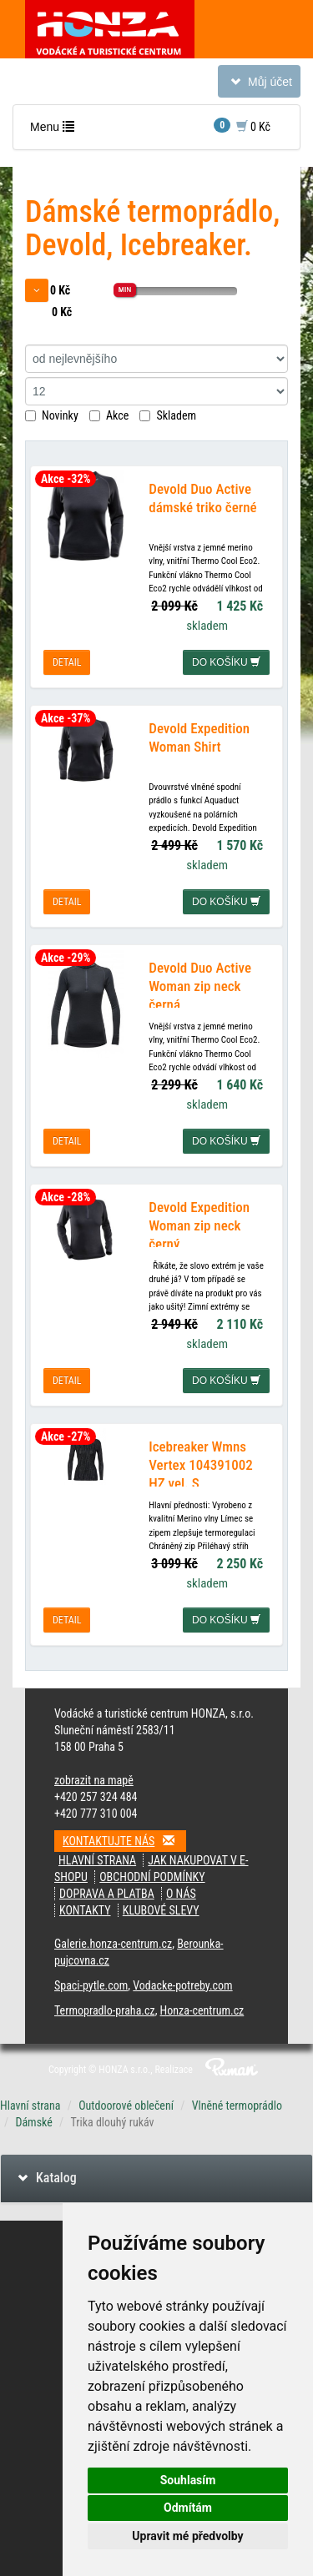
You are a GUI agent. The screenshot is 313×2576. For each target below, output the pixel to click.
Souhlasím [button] (188, 2480)
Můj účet (258, 85)
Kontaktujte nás (124, 1841)
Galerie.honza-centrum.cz (113, 1943)
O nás (181, 1893)
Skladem (167, 415)
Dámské (33, 2122)
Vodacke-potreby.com (182, 1985)
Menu (56, 130)
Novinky (51, 415)
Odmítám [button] (188, 2507)
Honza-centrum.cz (202, 2010)
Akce (109, 415)
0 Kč (242, 125)
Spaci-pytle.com (91, 1985)
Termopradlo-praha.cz (104, 2010)
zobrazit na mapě (94, 1780)
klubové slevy (161, 1910)
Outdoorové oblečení (126, 2105)
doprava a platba (106, 1893)
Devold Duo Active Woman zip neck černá (200, 986)
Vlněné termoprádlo (237, 2105)
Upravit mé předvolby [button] (187, 2536)
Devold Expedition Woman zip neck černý (199, 1225)
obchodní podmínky (151, 1877)
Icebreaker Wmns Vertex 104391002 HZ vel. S (200, 1465)
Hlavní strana (97, 1860)
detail (67, 662)
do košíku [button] (226, 662)
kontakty (85, 1910)
